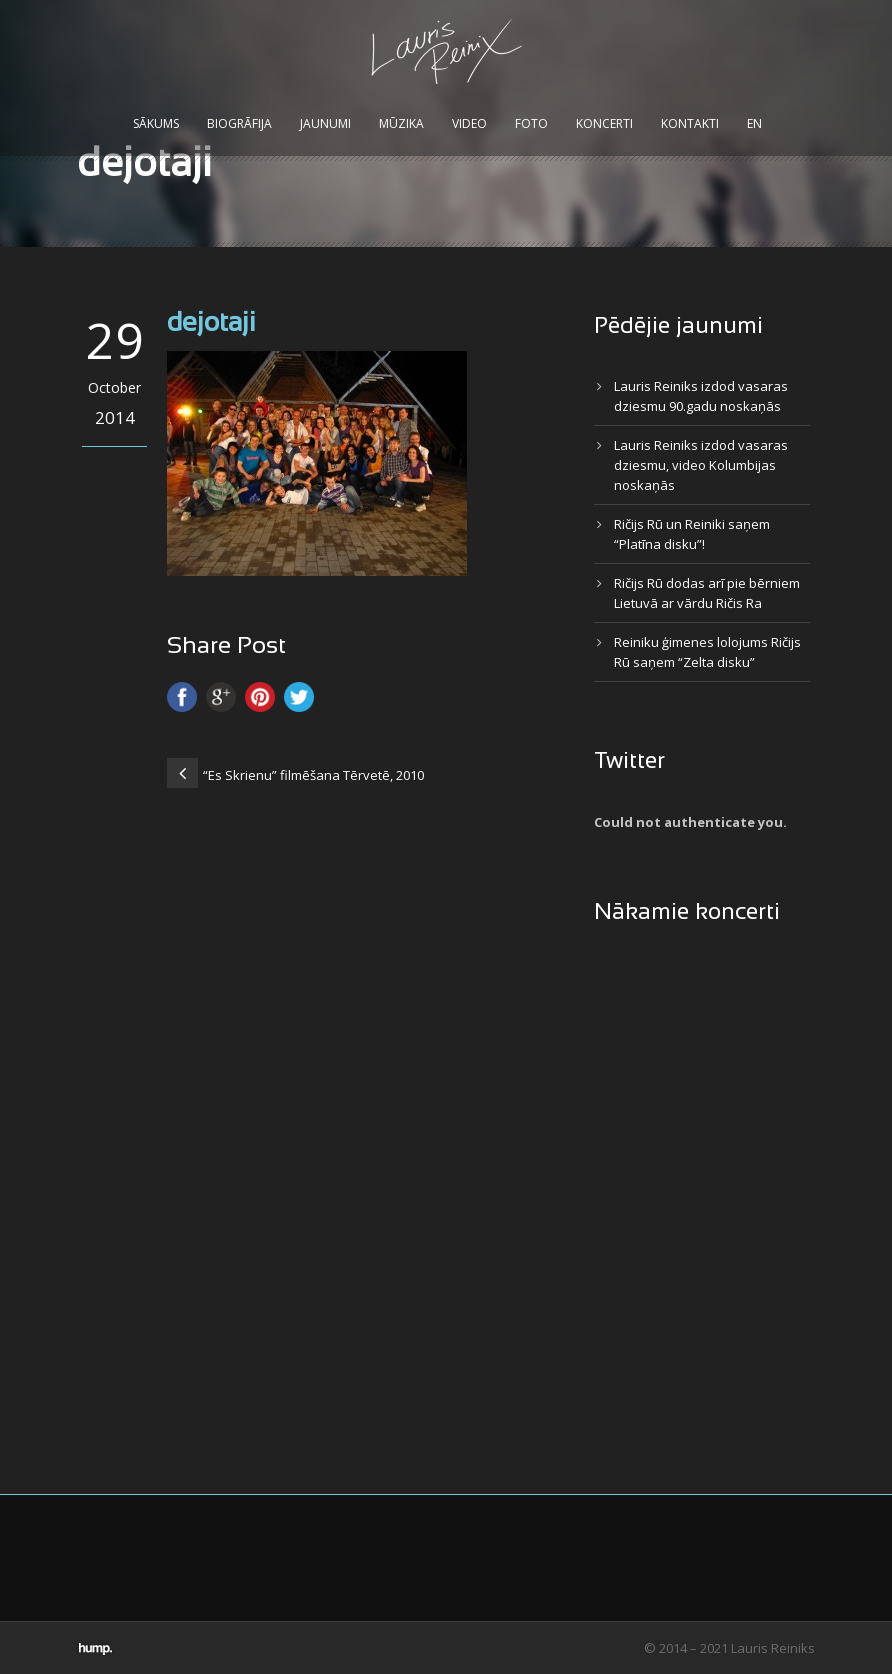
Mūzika (401, 123)
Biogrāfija (239, 123)
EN (754, 123)
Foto (531, 123)
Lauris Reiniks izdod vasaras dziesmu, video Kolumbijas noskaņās (701, 465)
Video (469, 123)
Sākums (156, 123)
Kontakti (690, 123)
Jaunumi (325, 123)
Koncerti (604, 123)
